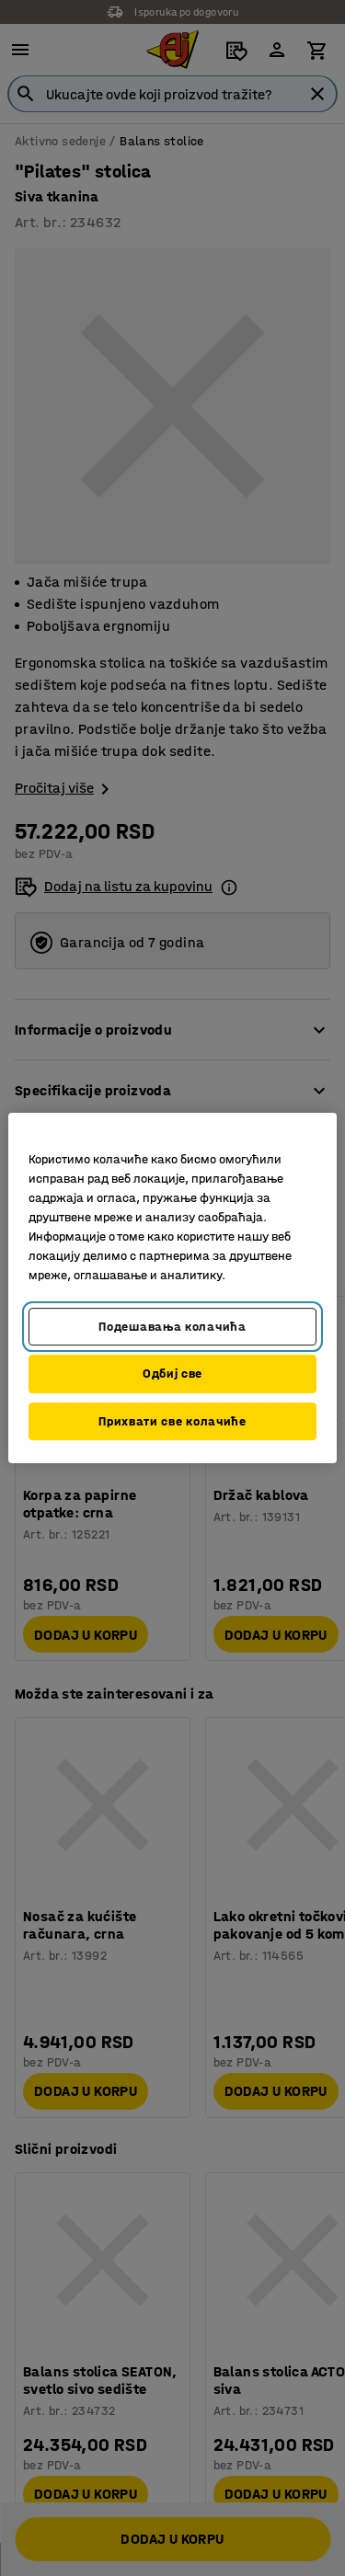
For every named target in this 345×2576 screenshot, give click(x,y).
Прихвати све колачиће (172, 1421)
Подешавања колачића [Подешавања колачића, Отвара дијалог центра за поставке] (172, 1326)
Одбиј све (172, 1373)
